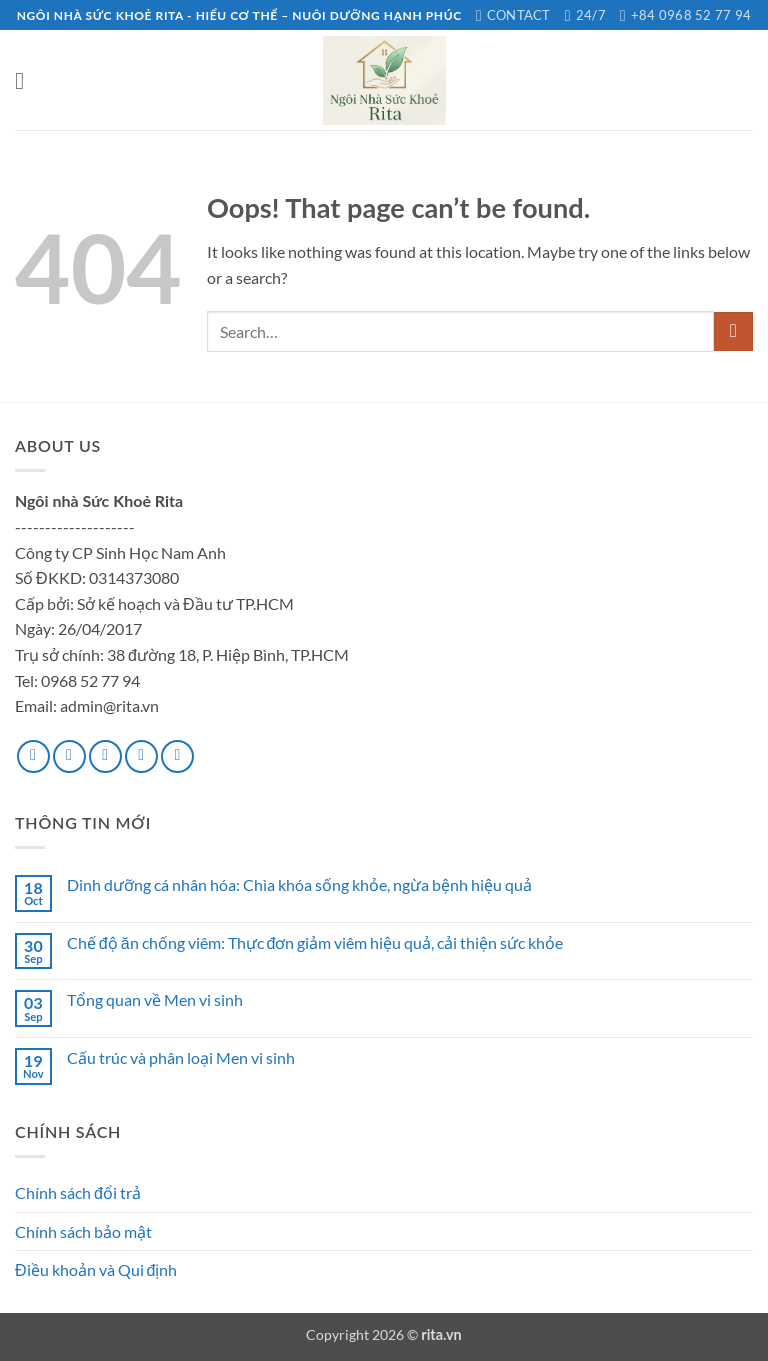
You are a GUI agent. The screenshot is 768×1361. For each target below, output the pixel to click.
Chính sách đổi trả (78, 1192)
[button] (27, 80)
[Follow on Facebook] (33, 756)
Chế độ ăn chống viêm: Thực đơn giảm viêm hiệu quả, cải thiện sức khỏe (315, 942)
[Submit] (733, 331)
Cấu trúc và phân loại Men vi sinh (181, 1057)
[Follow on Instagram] (69, 756)
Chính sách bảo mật (83, 1231)
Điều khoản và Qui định (96, 1269)
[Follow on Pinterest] (177, 756)
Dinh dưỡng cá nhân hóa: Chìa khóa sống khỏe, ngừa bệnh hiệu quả (299, 884)
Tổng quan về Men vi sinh (155, 999)
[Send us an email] (141, 756)
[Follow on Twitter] (105, 756)
